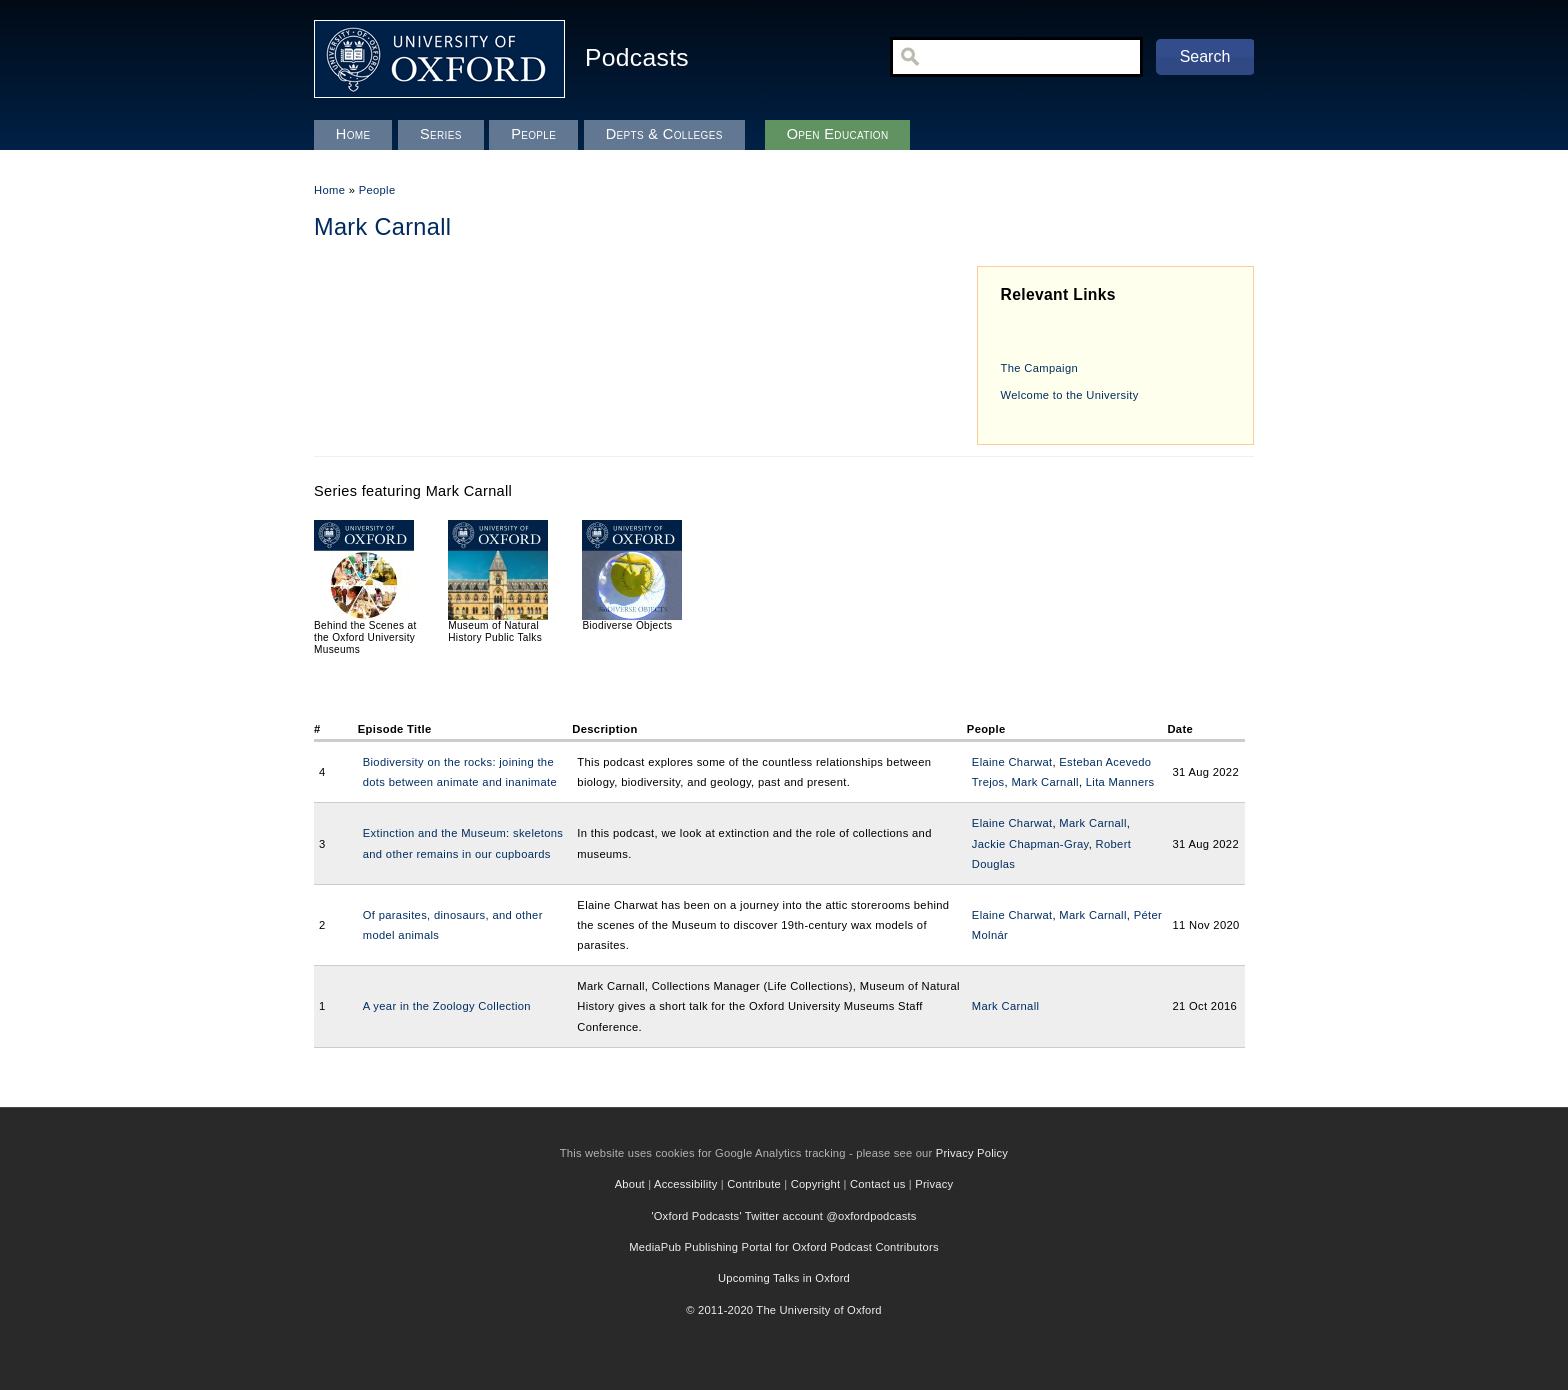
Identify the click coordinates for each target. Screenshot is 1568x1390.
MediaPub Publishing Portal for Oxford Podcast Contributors (783, 1247)
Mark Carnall (1044, 782)
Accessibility (686, 1184)
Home (329, 190)
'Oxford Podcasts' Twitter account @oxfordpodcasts (783, 1216)
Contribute (754, 1184)
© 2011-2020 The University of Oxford (784, 1310)
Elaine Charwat (1012, 762)
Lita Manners (1120, 782)
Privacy (934, 1184)
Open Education (838, 134)
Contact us (877, 1184)
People (377, 190)
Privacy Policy (972, 1153)
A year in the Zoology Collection (447, 1006)
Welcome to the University (1070, 395)
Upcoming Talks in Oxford (784, 1278)
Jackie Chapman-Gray (1030, 844)
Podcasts (637, 57)
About (630, 1184)
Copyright (816, 1184)
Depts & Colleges (664, 134)
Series (441, 134)
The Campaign (1039, 368)
